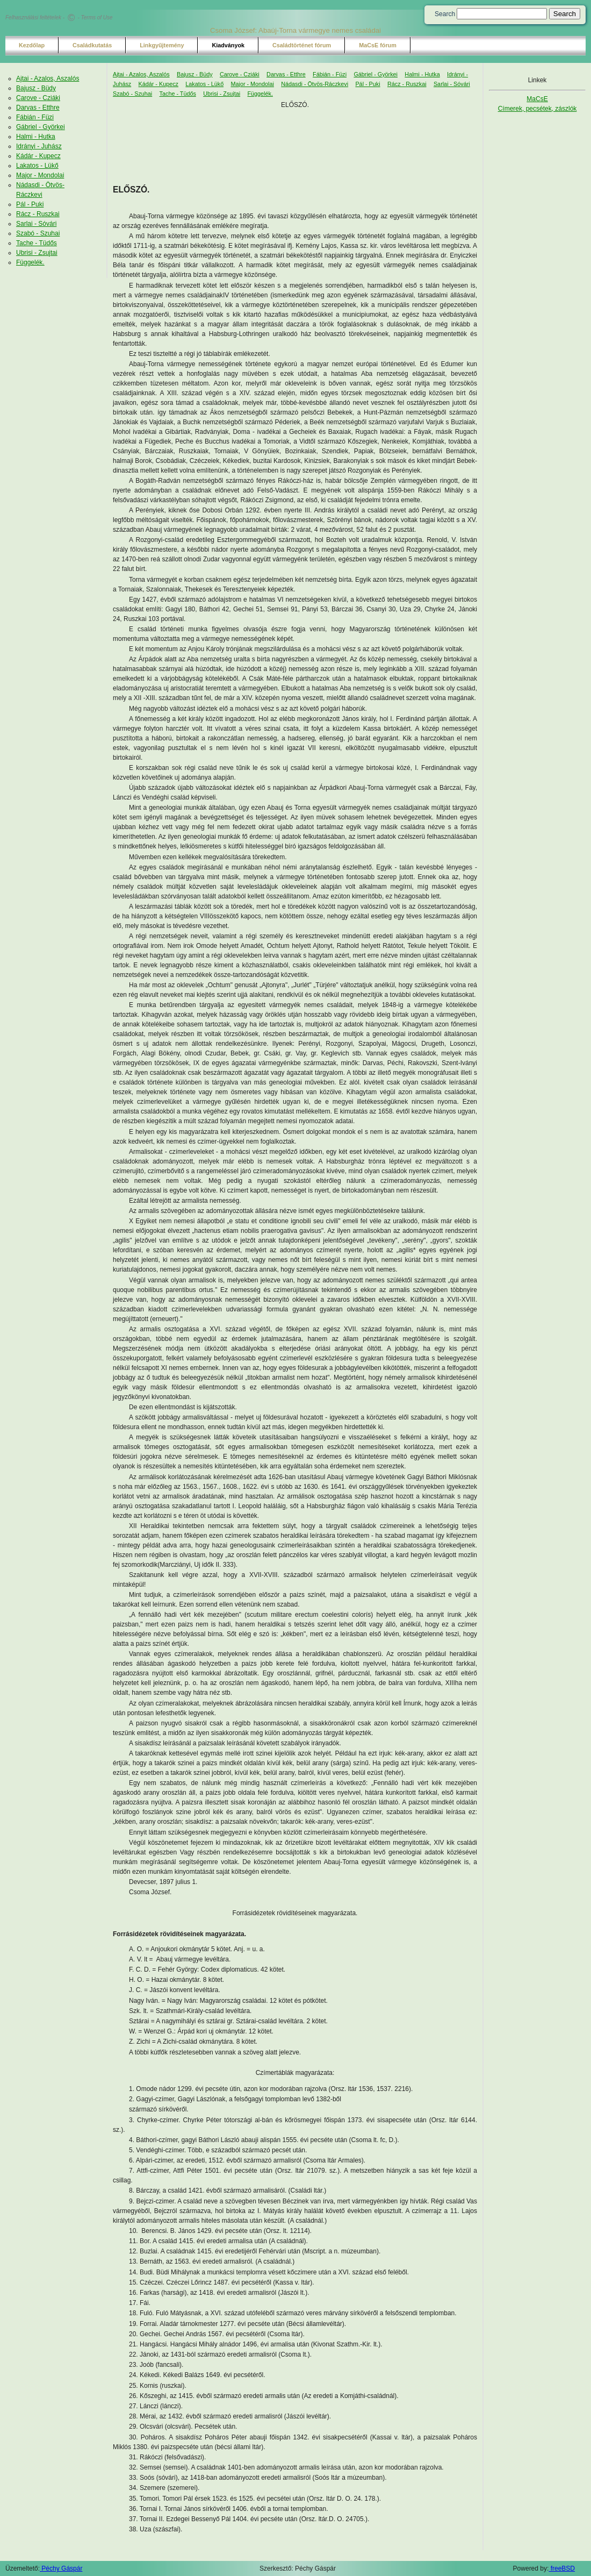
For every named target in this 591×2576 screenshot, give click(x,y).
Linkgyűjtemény (162, 45)
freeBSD (562, 2568)
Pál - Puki (30, 204)
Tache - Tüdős (36, 243)
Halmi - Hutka (35, 136)
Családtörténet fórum (301, 45)
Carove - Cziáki (38, 98)
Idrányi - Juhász (39, 146)
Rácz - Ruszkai (38, 214)
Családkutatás (92, 45)
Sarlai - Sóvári (36, 223)
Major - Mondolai (40, 175)
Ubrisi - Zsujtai (36, 252)
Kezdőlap (32, 45)
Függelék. (30, 262)
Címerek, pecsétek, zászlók (537, 108)
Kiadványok (228, 45)
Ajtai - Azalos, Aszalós (47, 78)
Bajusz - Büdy (36, 88)
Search (445, 14)
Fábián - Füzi (35, 117)
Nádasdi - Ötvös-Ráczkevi (314, 84)
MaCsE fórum (378, 45)
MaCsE (537, 99)
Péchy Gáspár (61, 2568)
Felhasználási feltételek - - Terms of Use (59, 17)
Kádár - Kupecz (38, 156)
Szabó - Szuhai (38, 233)
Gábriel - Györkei (40, 127)
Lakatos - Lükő (37, 165)
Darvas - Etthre (38, 107)
